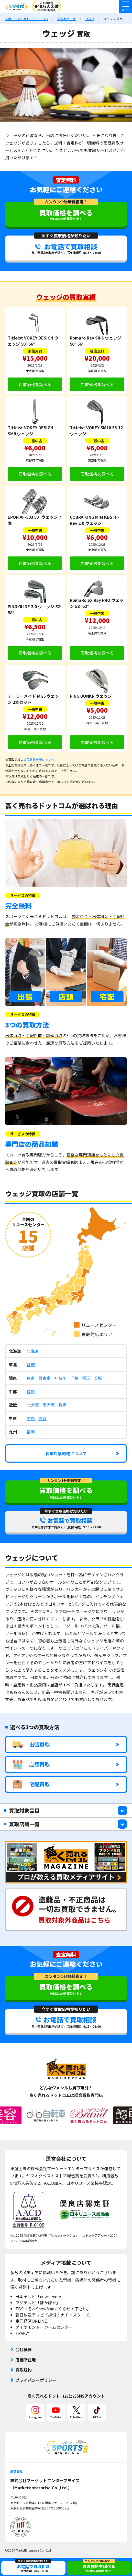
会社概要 (23, 2349)
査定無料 (66, 180)
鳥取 (42, 1418)
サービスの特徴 (22, 895)
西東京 (44, 1378)
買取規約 (23, 2370)
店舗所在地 (25, 2360)
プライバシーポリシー (35, 2380)
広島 (31, 1418)
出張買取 (31, 1744)
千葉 (74, 1378)
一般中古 (35, 440)
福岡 (31, 1432)
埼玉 (86, 1378)
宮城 (31, 1364)
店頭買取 (31, 1764)
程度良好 (97, 351)
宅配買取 (31, 1784)
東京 (31, 1378)
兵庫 (62, 1405)
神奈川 (60, 1378)
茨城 (98, 1378)
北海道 (33, 1351)
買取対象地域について (66, 1453)
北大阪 (33, 1405)
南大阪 (48, 1405)
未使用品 (35, 351)
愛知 (31, 1391)
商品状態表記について (39, 759)
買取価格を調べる (35, 384)
